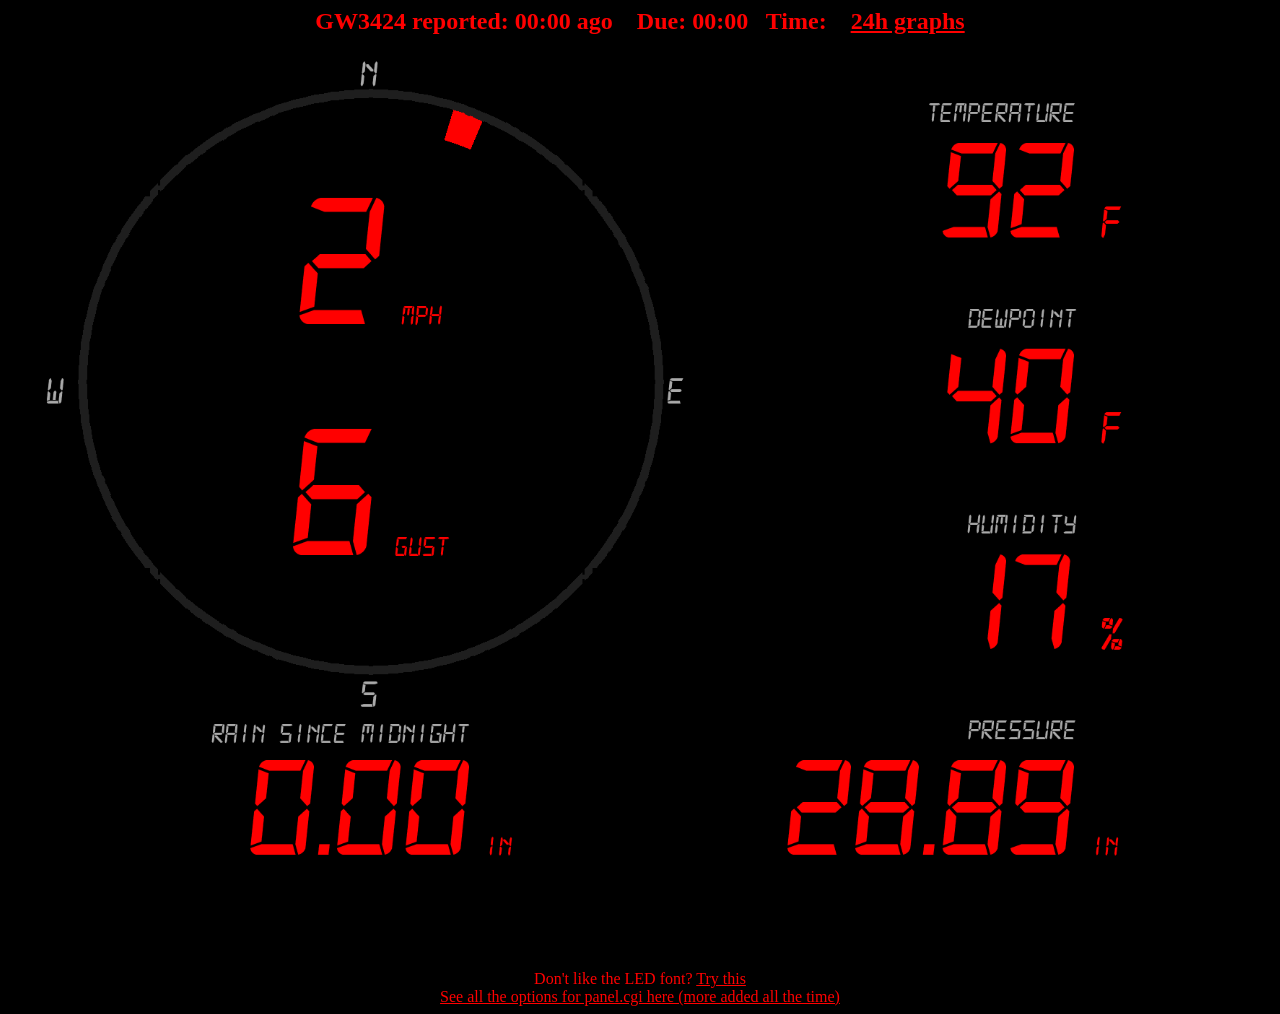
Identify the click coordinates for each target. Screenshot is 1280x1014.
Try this (721, 978)
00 (527, 21)
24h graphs (908, 21)
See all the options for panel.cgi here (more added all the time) (640, 996)
